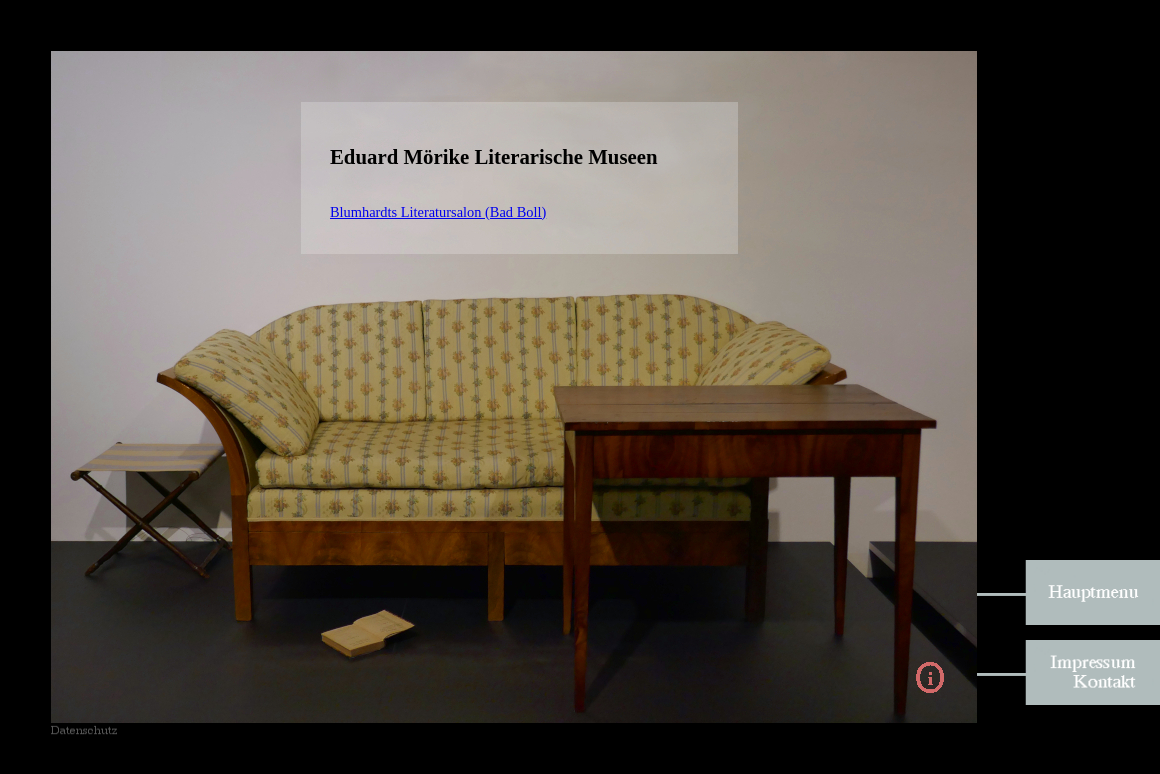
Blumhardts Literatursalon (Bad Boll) (438, 212)
